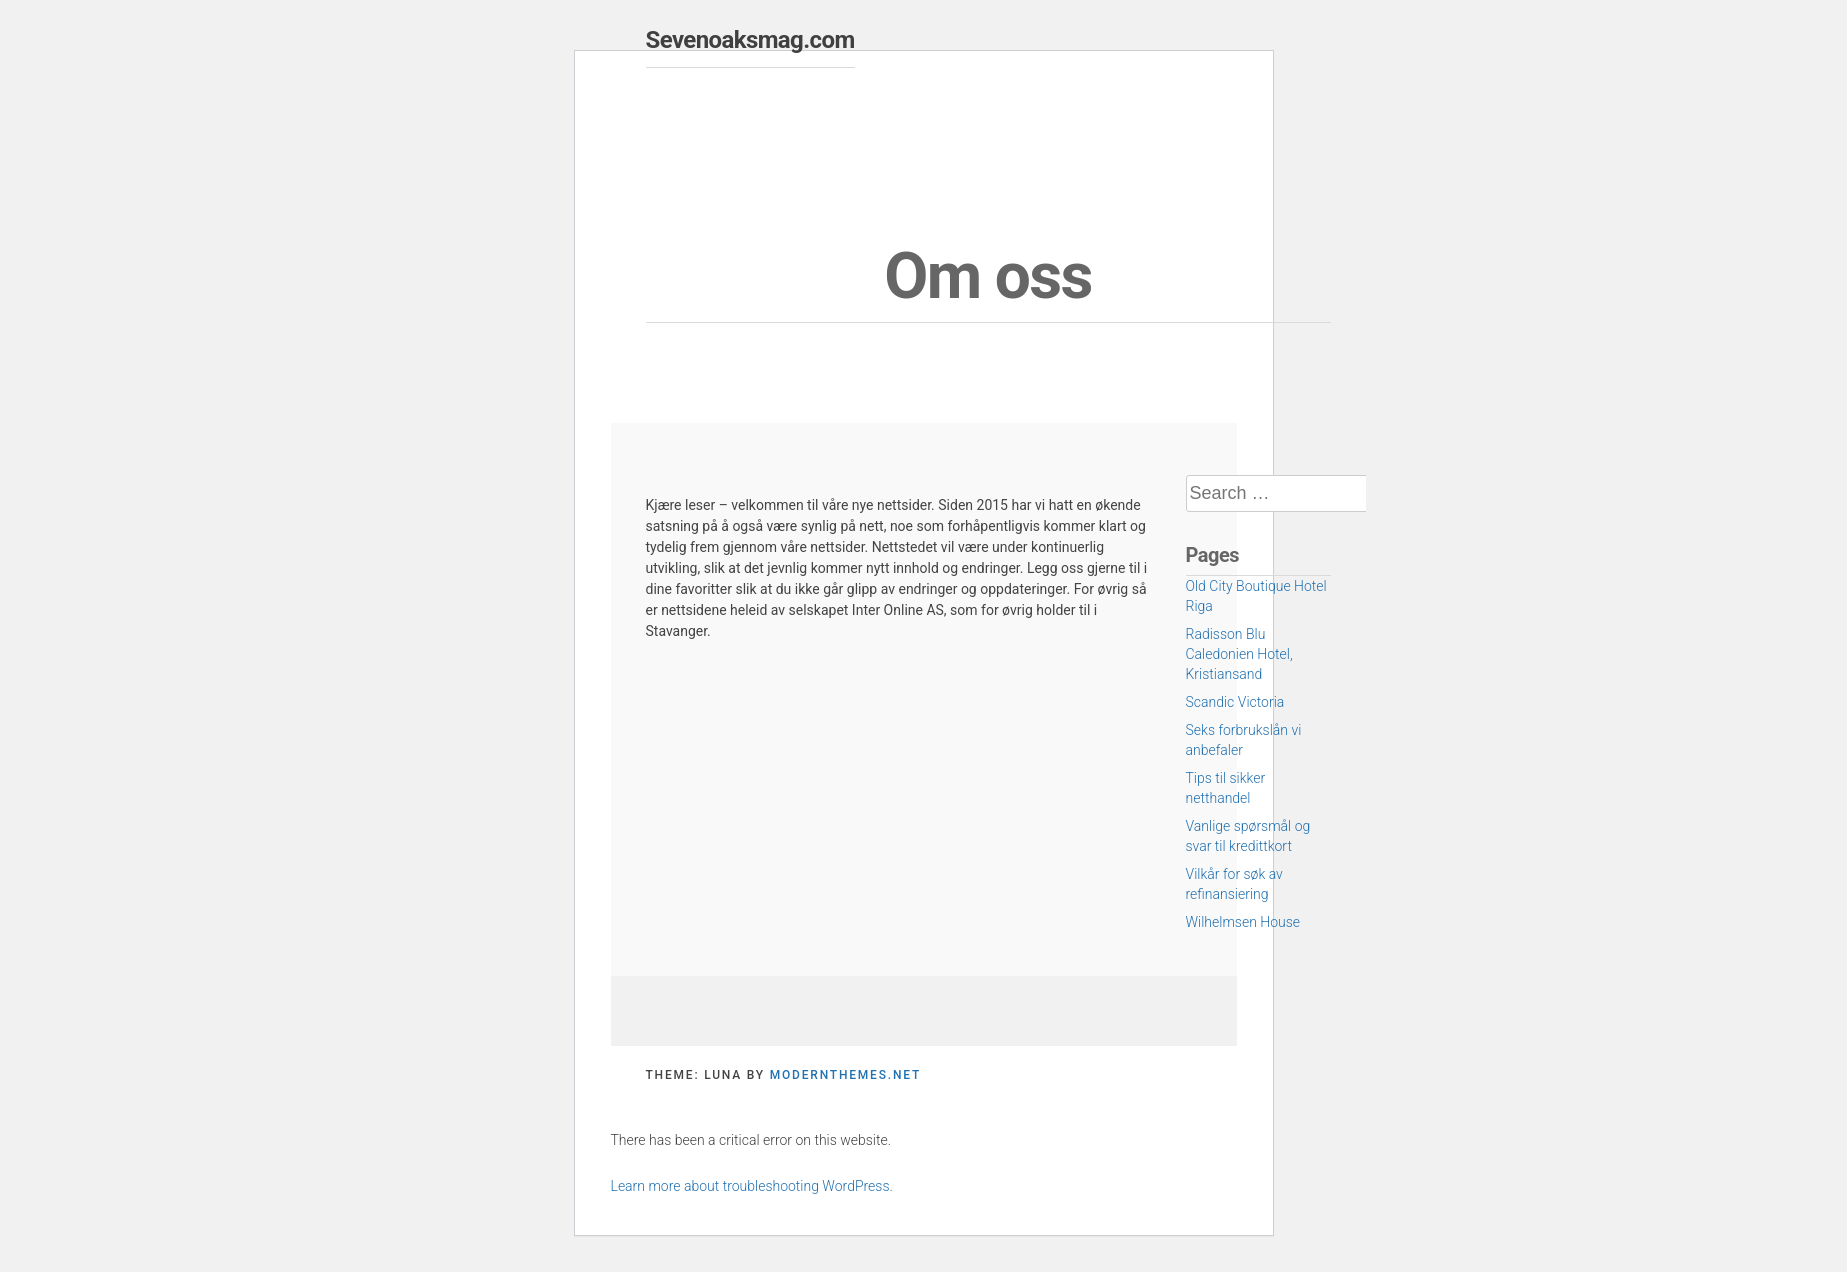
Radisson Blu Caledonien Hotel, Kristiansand (1239, 654)
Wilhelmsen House (1243, 922)
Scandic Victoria (1235, 702)
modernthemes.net (845, 1075)
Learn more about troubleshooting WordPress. (752, 1186)
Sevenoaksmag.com (750, 40)
